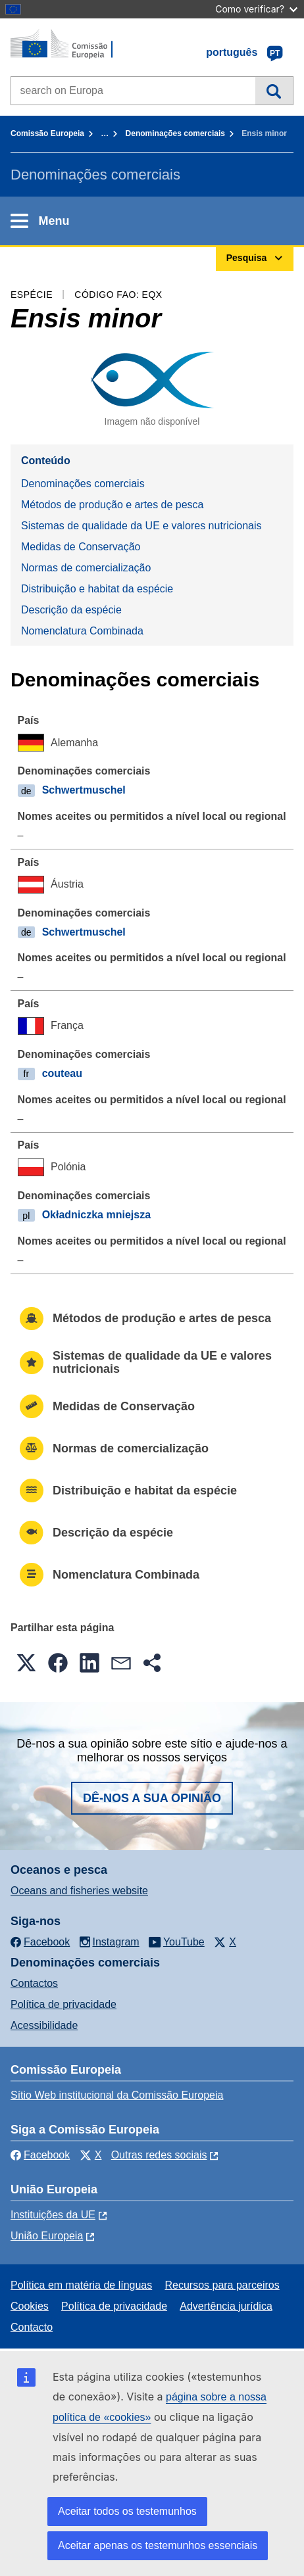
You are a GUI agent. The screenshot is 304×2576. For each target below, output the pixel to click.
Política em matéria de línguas (81, 2285)
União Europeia (47, 2235)
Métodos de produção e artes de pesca (112, 504)
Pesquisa (274, 91)
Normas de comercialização (86, 567)
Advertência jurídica (226, 2306)
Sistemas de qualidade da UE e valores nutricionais (141, 525)
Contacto (32, 2327)
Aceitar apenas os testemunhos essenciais (157, 2545)
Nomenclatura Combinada (82, 630)
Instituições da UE (53, 2214)
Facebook (40, 2154)
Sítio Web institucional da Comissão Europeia (117, 2095)
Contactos (34, 1983)
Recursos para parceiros (222, 2285)
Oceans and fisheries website (79, 1890)
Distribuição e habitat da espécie (97, 588)
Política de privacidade (63, 2004)
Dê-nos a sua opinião (152, 1798)
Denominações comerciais (175, 133)
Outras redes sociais (159, 2154)
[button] (26, 1663)
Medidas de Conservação (80, 546)
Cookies (30, 2306)
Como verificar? (256, 8)
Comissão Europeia (47, 133)
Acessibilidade (44, 2025)
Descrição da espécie (71, 609)
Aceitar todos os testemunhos (127, 2511)
